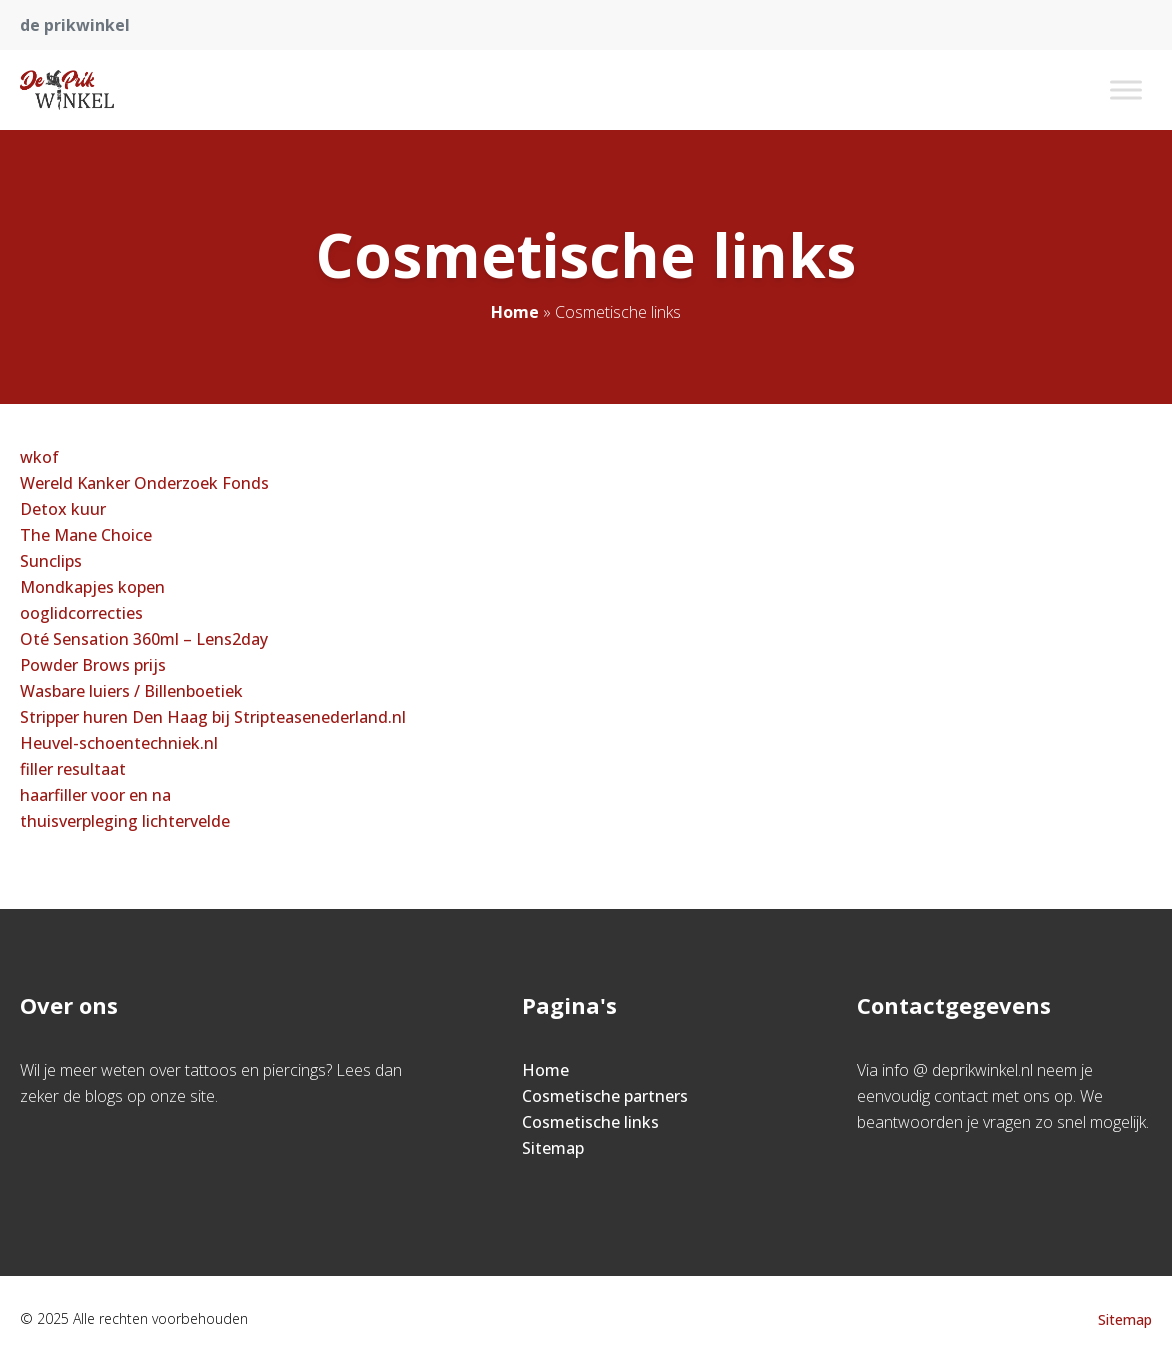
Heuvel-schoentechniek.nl (119, 743)
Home (515, 312)
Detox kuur (63, 509)
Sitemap (553, 1148)
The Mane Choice (86, 535)
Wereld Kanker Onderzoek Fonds (144, 483)
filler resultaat (73, 769)
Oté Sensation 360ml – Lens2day (144, 639)
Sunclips (51, 561)
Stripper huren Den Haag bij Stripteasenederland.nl (213, 717)
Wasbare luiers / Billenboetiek (131, 691)
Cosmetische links (590, 1122)
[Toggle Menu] (1126, 89)
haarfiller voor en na (95, 795)
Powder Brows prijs (93, 665)
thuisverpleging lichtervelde (125, 821)
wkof (39, 457)
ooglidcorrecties (81, 613)
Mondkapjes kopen (92, 587)
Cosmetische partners (605, 1096)
